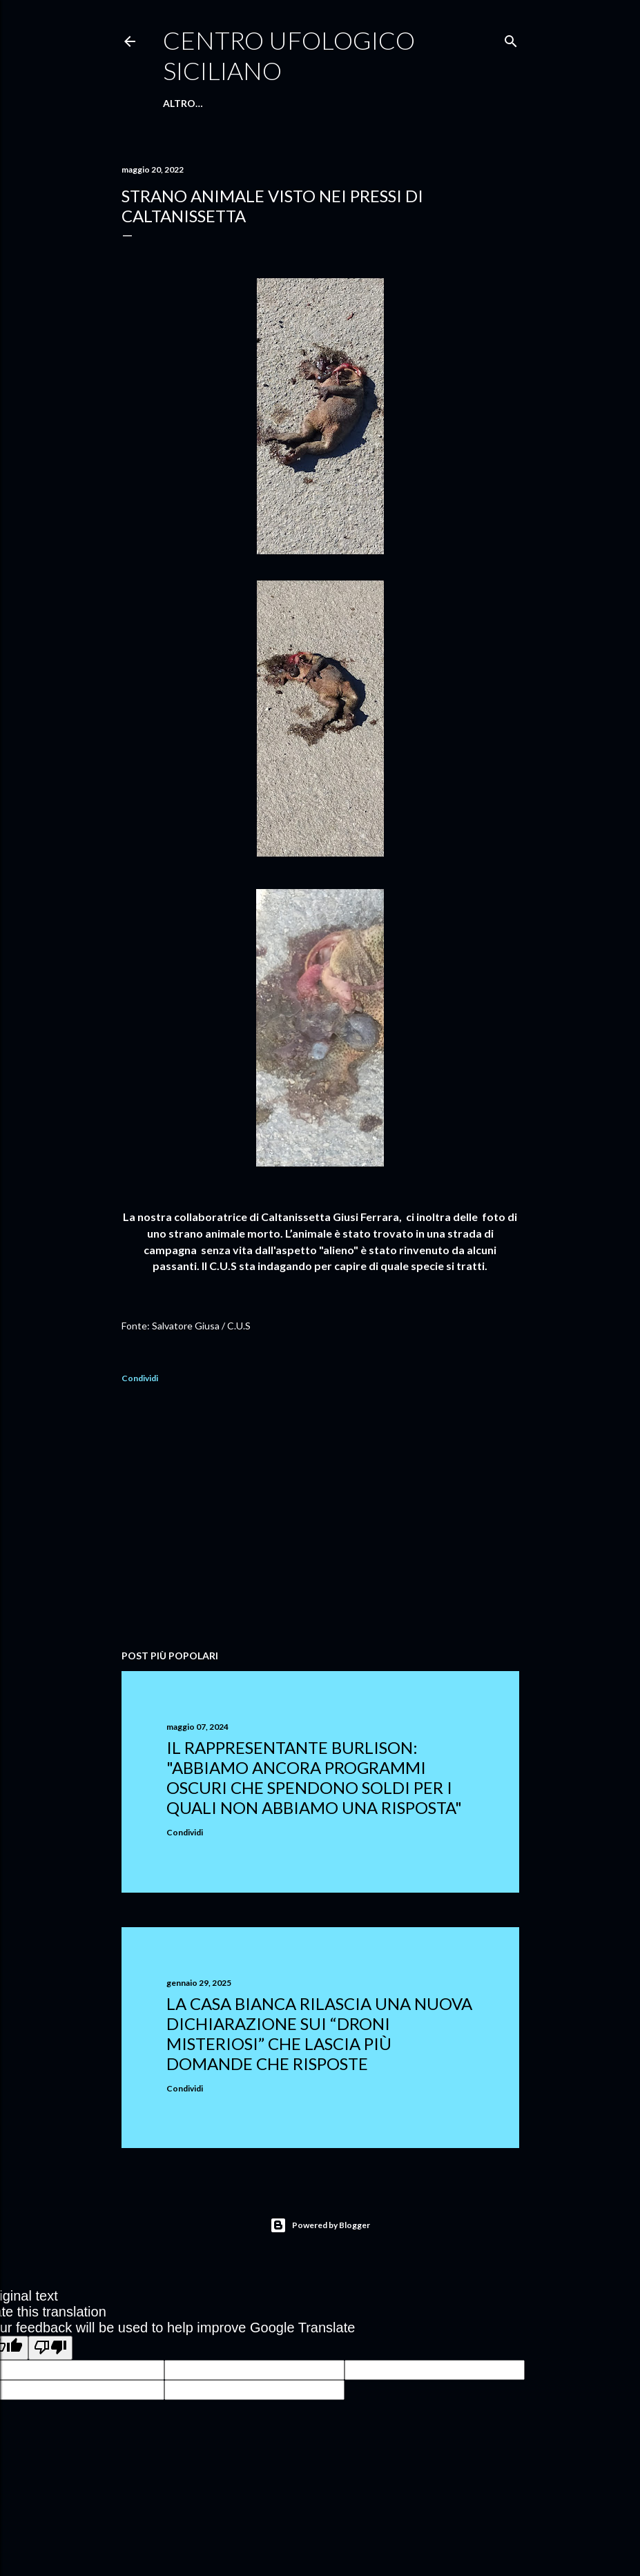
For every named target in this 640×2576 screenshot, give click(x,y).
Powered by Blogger (320, 2225)
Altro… (414, 103)
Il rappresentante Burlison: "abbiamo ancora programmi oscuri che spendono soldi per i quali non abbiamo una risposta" (314, 1777)
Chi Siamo (254, 103)
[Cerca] (511, 38)
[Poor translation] (50, 2348)
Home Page (192, 103)
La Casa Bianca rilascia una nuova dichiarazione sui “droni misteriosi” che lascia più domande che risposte (319, 2033)
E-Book (306, 103)
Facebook (360, 103)
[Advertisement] (320, 1518)
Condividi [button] (140, 1378)
